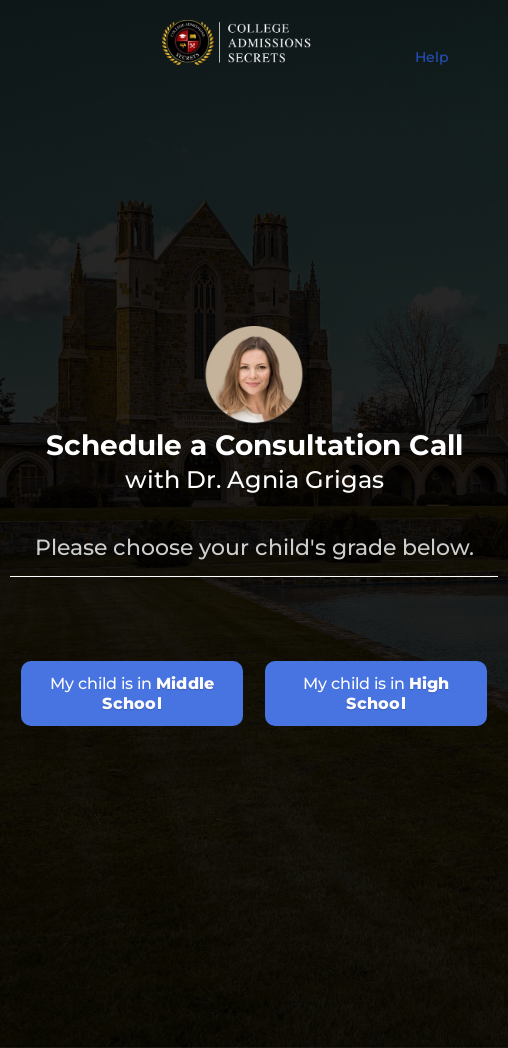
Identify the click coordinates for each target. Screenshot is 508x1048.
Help (432, 57)
